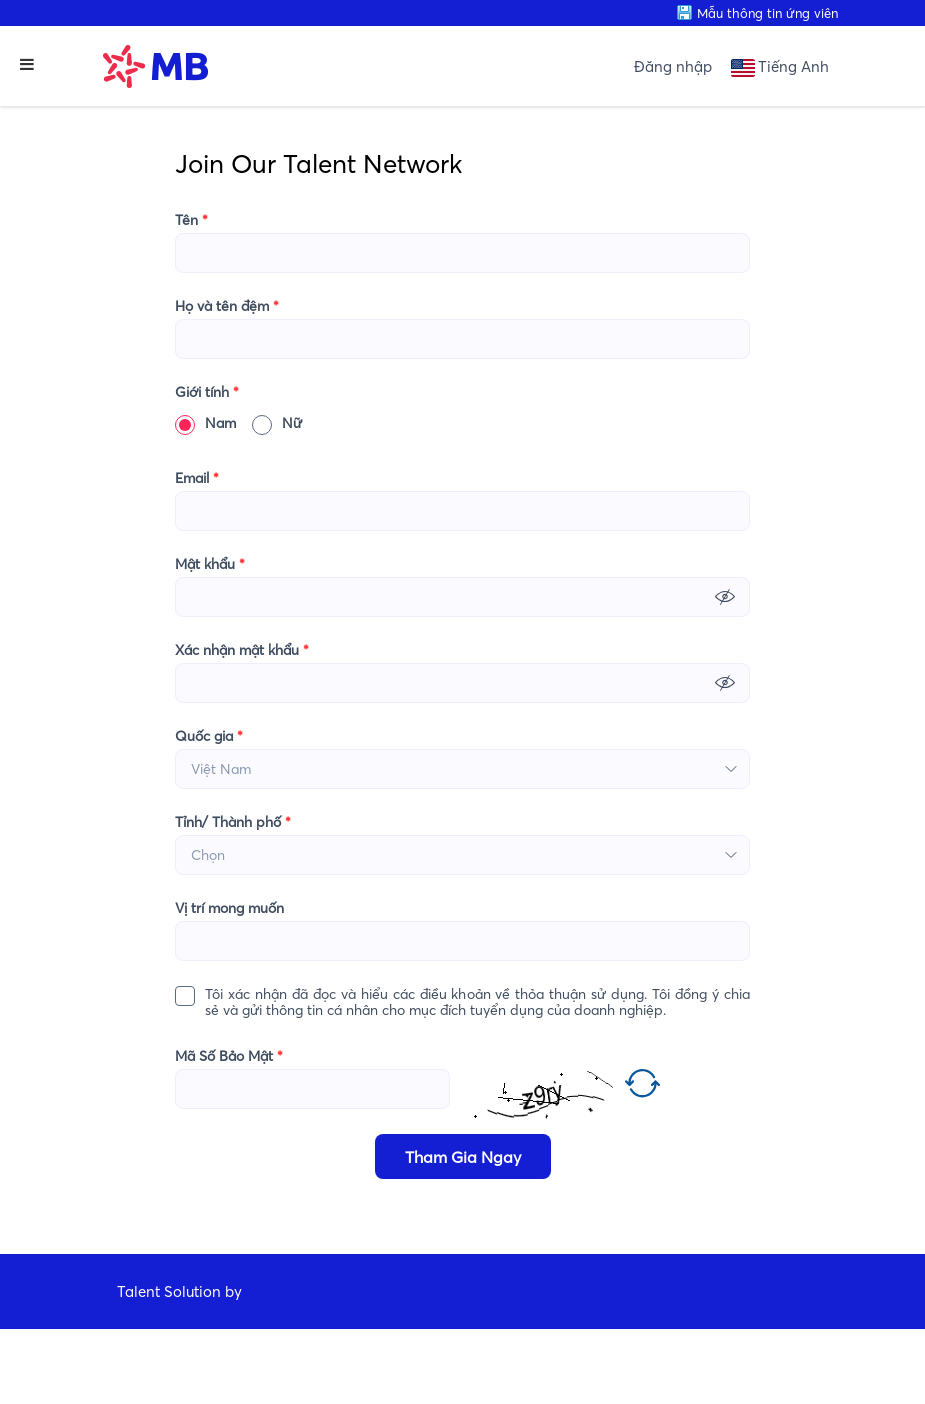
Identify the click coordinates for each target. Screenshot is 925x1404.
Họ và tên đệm (227, 306)
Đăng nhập (673, 66)
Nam (205, 423)
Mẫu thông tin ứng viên (767, 13)
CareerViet (181, 1366)
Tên (191, 220)
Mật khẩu (210, 564)
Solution (194, 1291)
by (235, 1291)
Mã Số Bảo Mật (229, 1056)
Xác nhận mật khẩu (242, 650)
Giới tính (207, 392)
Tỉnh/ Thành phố (233, 822)
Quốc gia (209, 736)
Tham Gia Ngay (463, 1157)
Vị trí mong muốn (229, 908)
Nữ (277, 423)
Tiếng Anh (793, 66)
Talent (140, 1291)
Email (197, 478)
